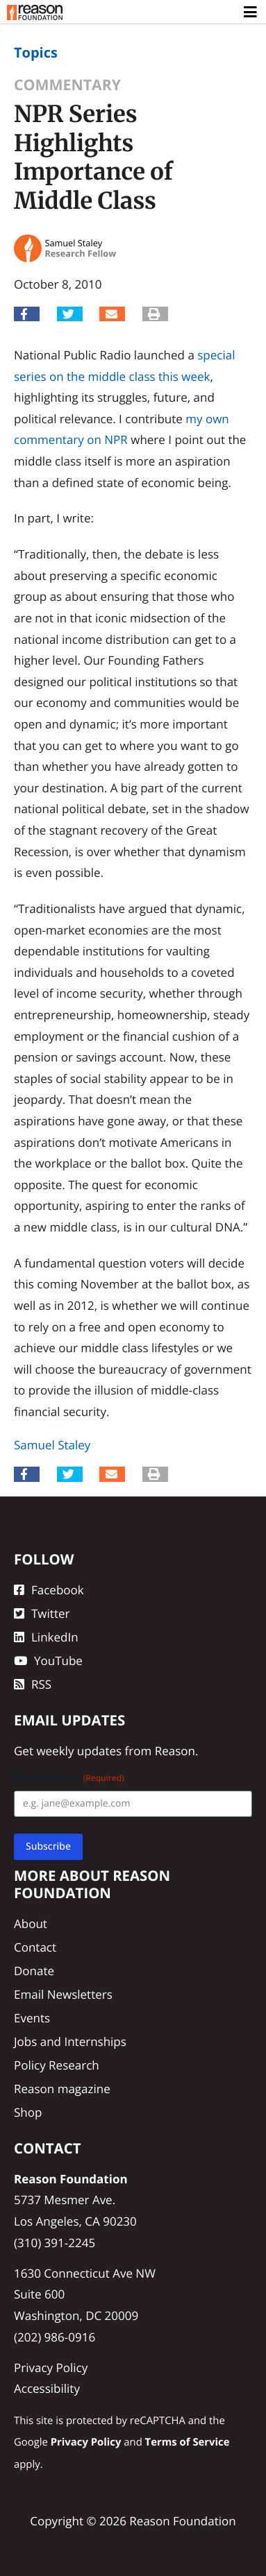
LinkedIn (46, 1637)
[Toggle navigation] (251, 12)
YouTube (48, 1661)
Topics (36, 52)
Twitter (41, 1613)
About (30, 1923)
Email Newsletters (63, 1994)
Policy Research (56, 2065)
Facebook (49, 1590)
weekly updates (79, 1751)
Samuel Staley (52, 1445)
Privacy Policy (51, 2367)
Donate (34, 1971)
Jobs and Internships (70, 2041)
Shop (28, 2112)
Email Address (69, 1777)
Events (32, 2018)
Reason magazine (62, 2089)
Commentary (67, 85)
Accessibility (47, 2388)
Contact (35, 1947)
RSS (32, 1684)
